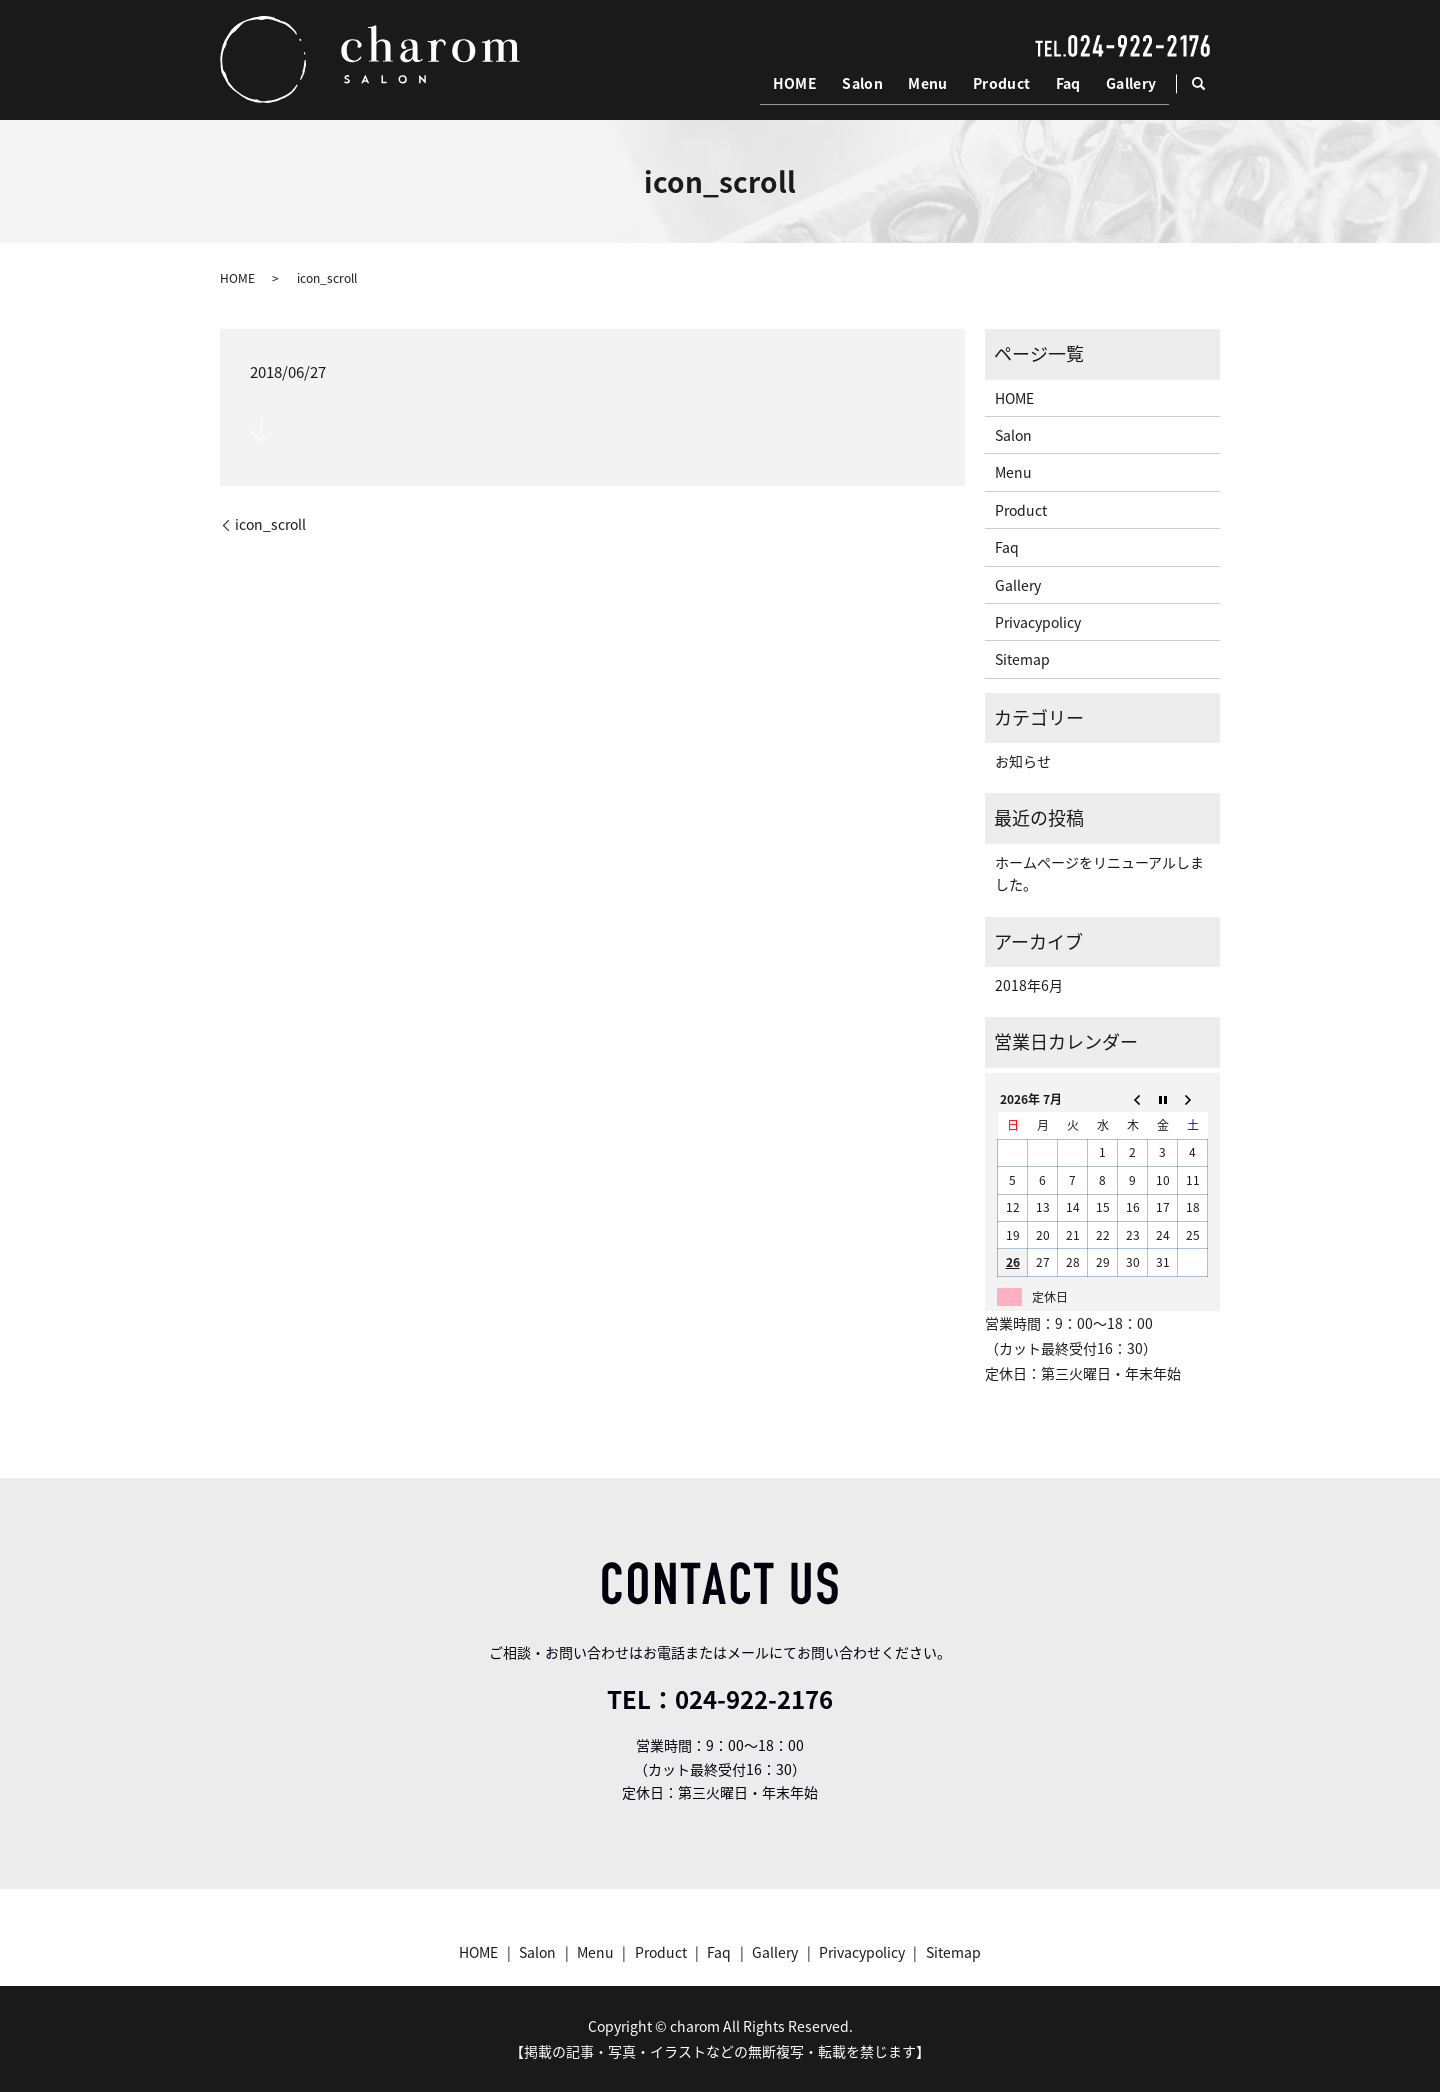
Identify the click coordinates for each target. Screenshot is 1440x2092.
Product (1004, 84)
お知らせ (1023, 761)
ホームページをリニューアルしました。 (1099, 873)
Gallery (1131, 84)
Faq (1069, 84)
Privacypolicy (1038, 622)
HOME (801, 84)
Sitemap (1022, 659)
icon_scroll (270, 524)
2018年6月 (1029, 985)
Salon (867, 84)
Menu (931, 84)
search (1207, 85)
